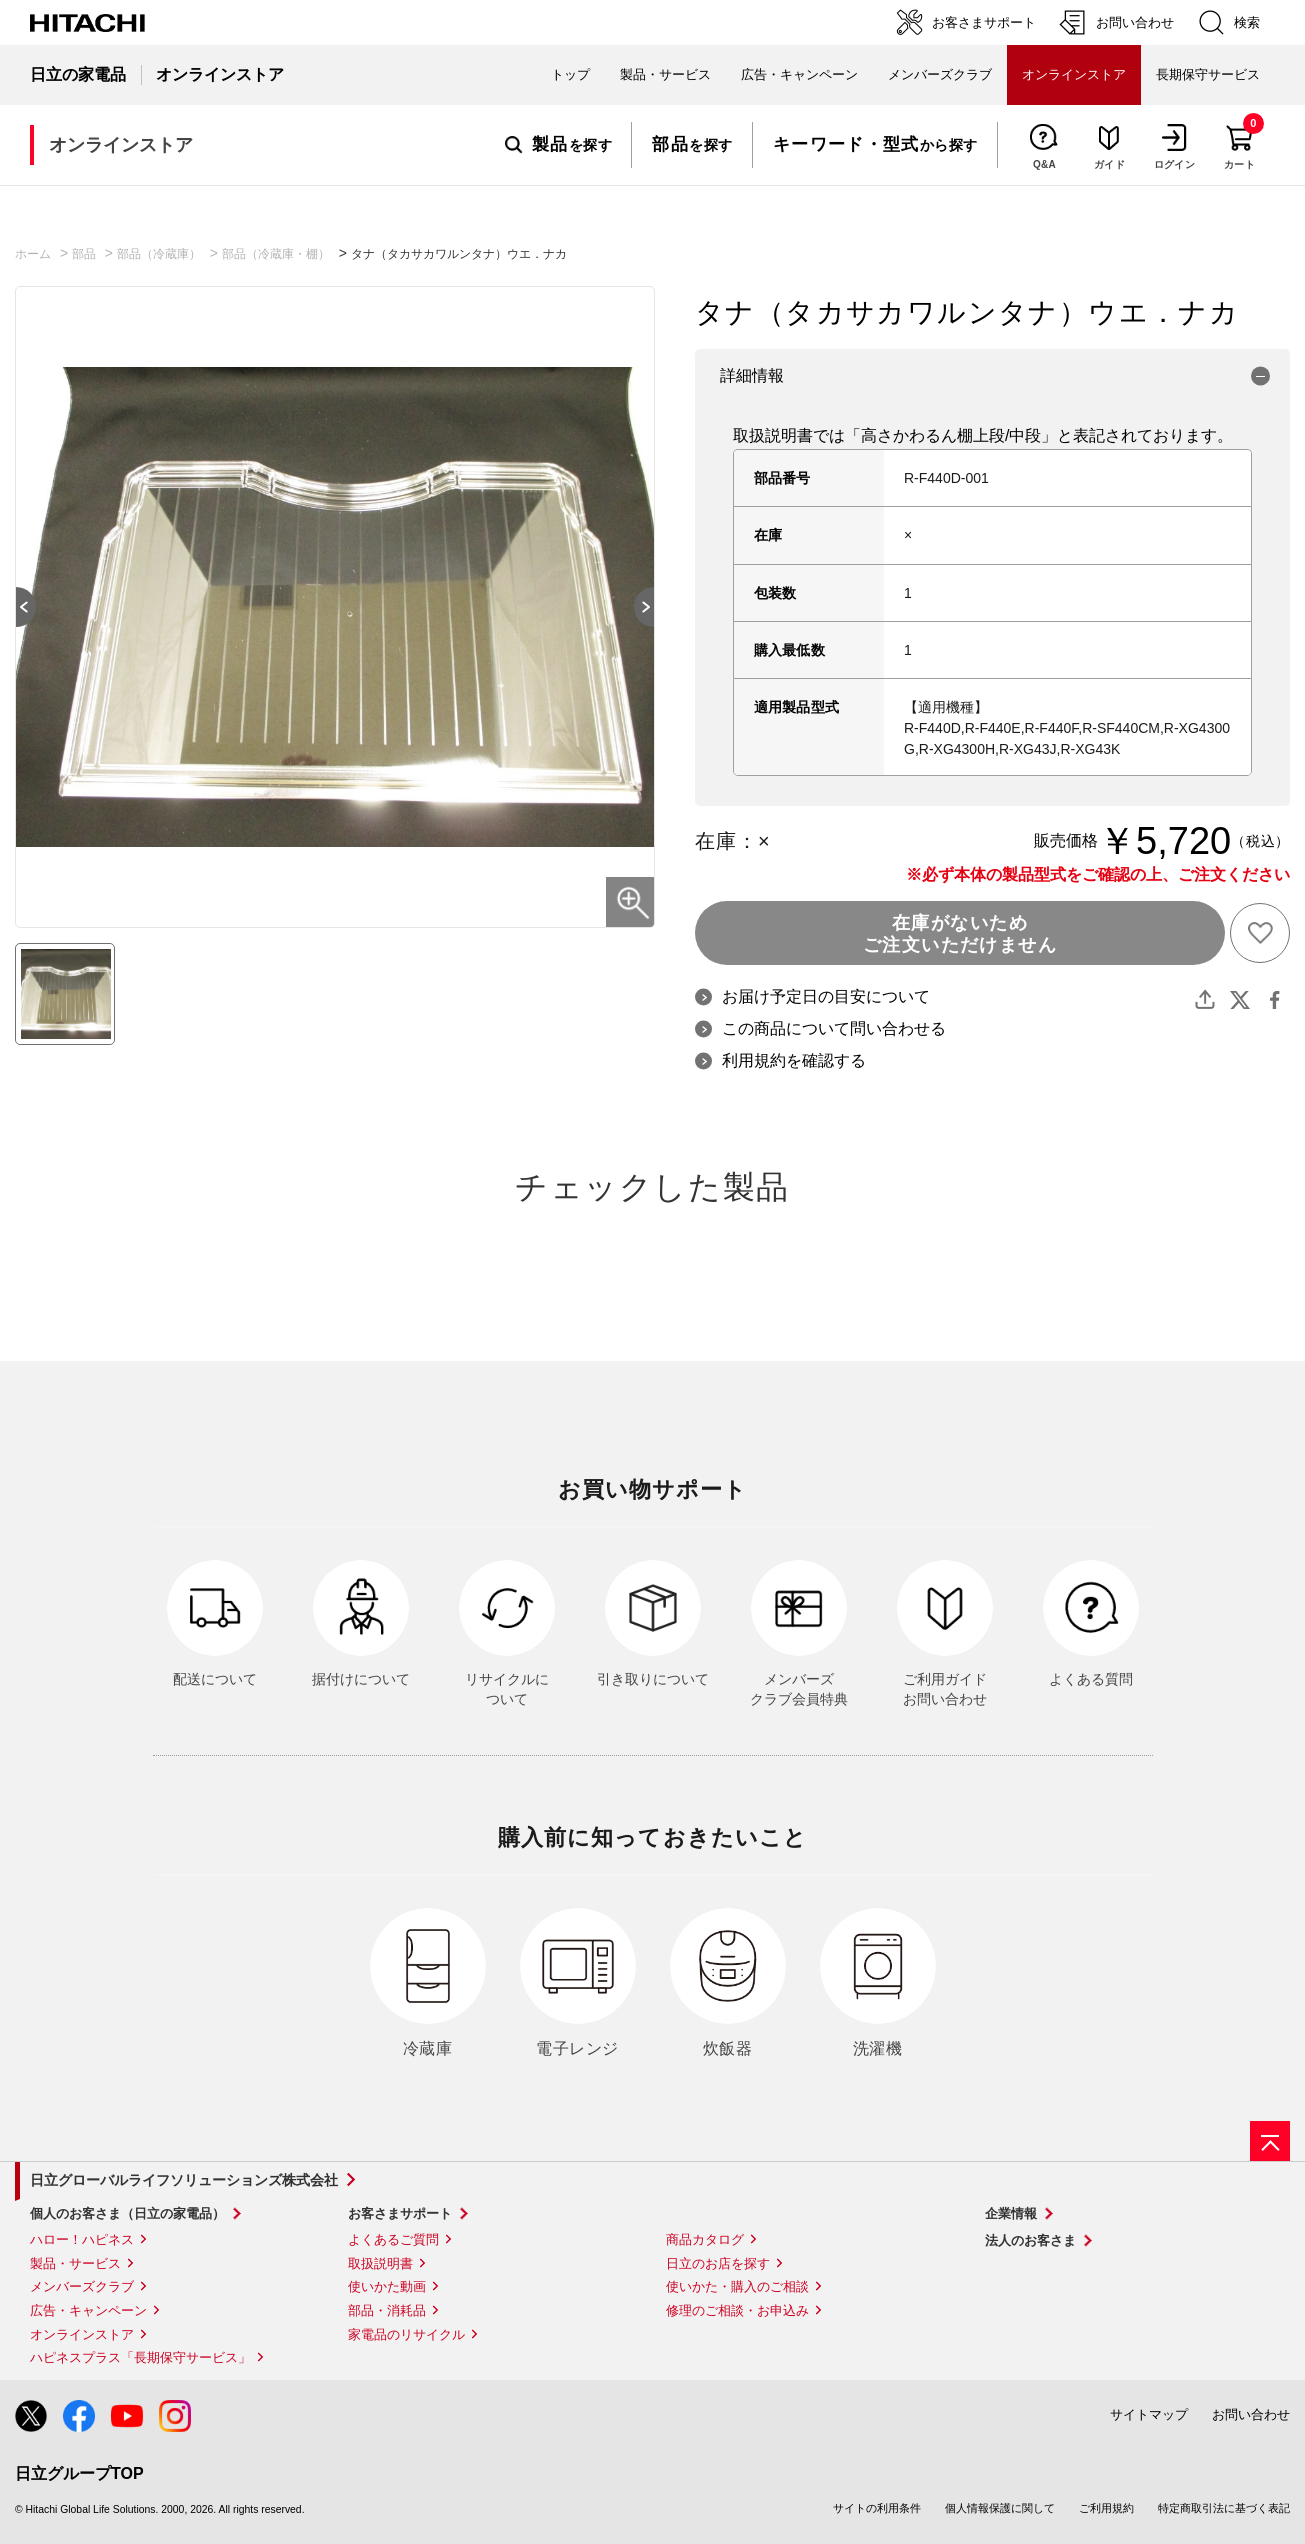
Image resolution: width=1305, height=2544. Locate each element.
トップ (570, 74)
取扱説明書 (380, 2263)
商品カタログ (705, 2239)
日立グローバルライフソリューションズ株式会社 (184, 2180)
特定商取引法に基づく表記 (1224, 2508)
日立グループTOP (79, 2473)
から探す (875, 145)
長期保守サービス (1208, 74)
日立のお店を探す (718, 2263)
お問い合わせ (1251, 2414)
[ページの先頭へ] (1270, 2141)
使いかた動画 (387, 2286)
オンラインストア (82, 2334)
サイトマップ (1149, 2414)
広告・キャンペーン (88, 2310)
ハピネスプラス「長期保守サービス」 (140, 2357)
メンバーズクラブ (940, 74)
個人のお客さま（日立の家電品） (127, 2213)
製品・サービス (75, 2263)
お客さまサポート (400, 2213)
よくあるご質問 (393, 2239)
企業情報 (1011, 2213)
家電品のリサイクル (406, 2334)
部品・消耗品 (387, 2310)
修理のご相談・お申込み (737, 2310)
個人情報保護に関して (1000, 2508)
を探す (558, 145)
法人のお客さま (1030, 2240)
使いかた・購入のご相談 (737, 2286)
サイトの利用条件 (877, 2508)
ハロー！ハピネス (82, 2239)
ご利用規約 (1106, 2508)
